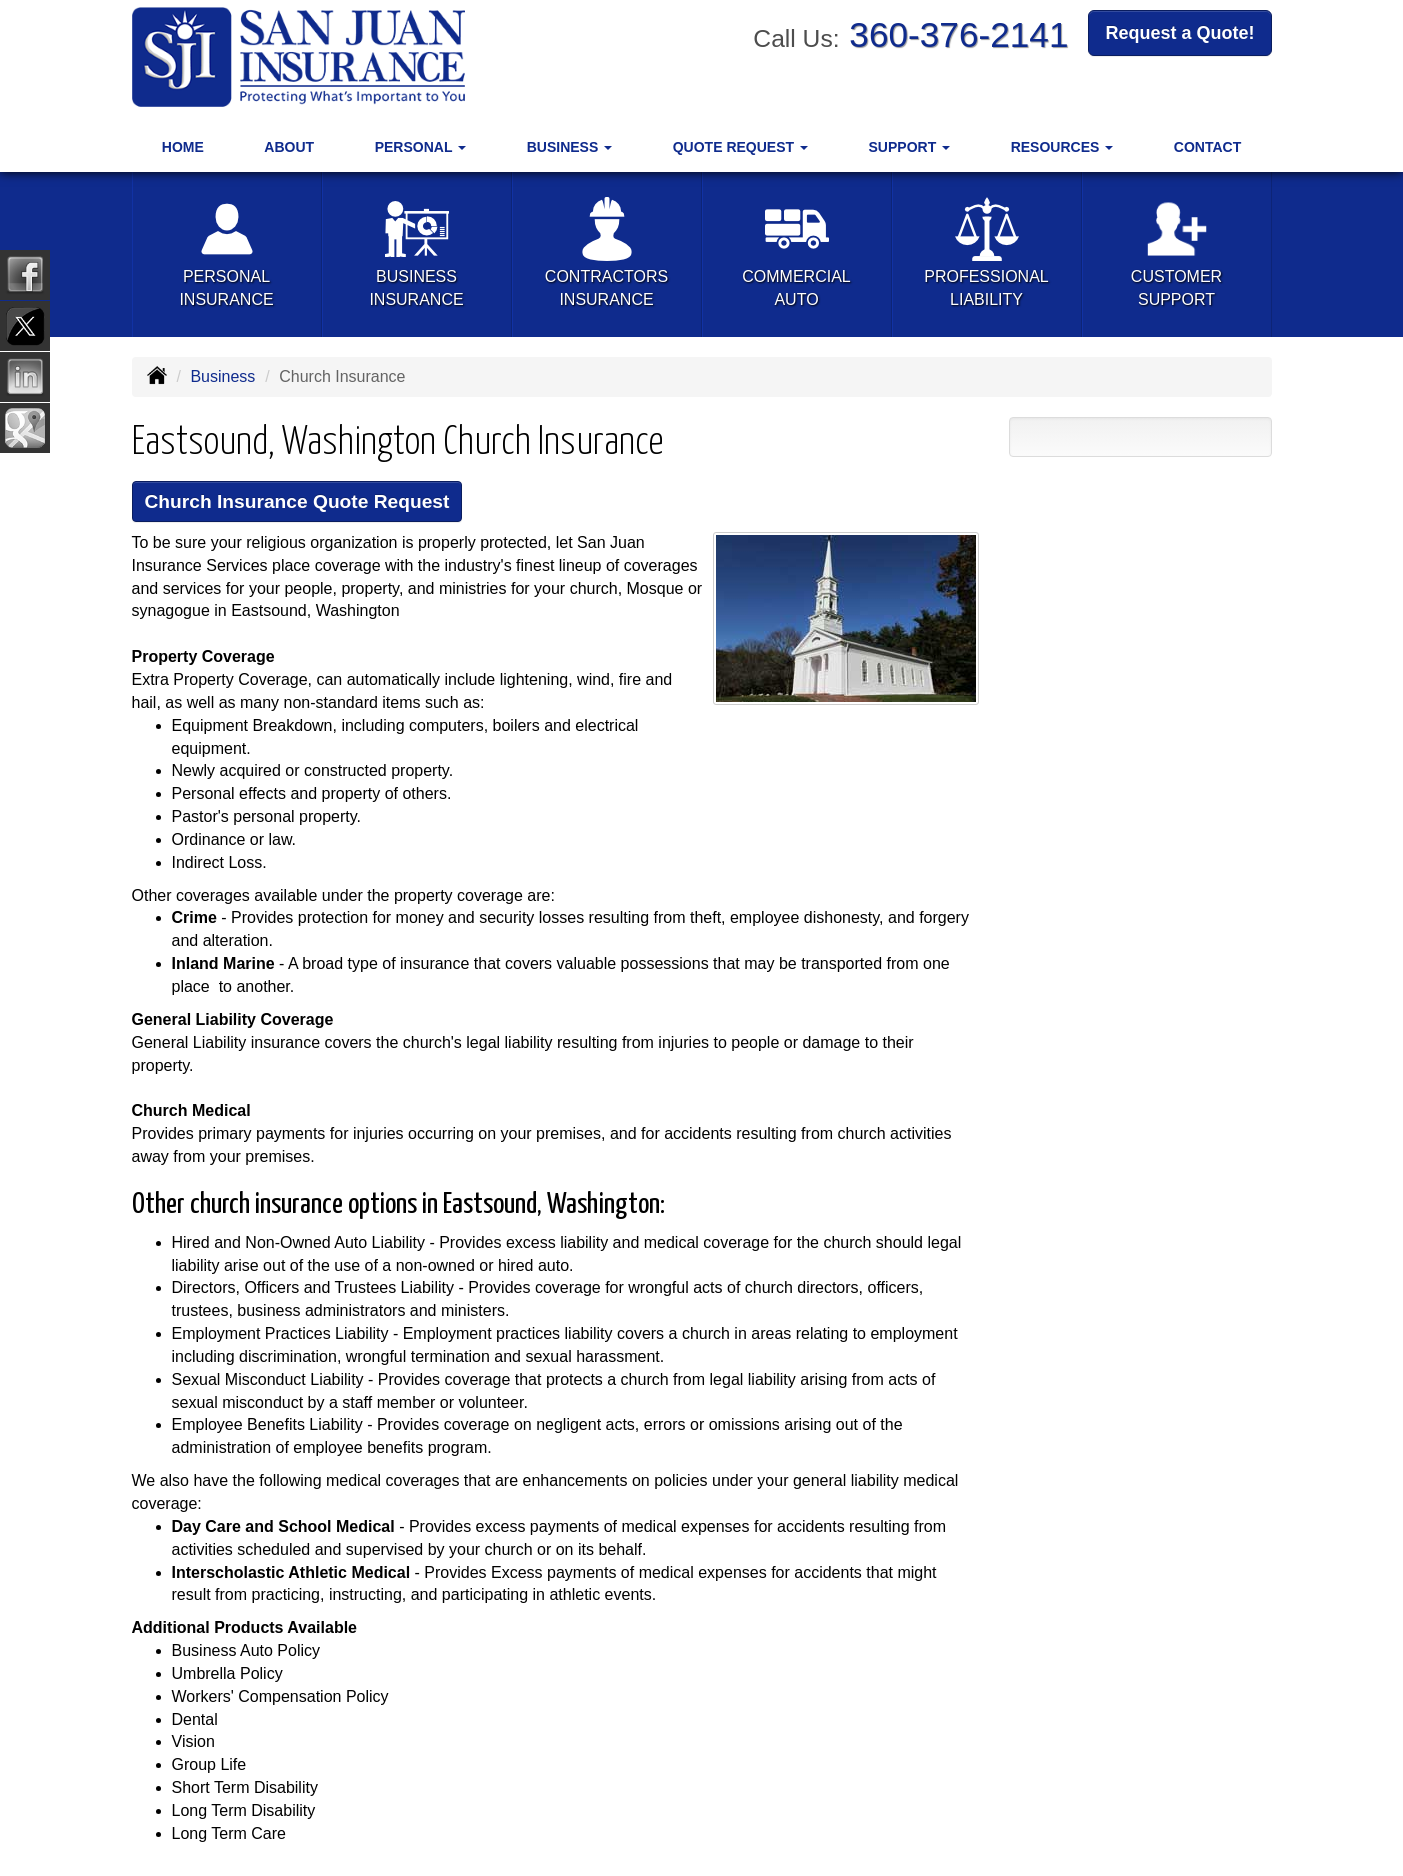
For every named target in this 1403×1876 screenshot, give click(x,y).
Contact (1207, 147)
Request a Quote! (1179, 33)
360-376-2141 (958, 34)
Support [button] (910, 147)
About (289, 147)
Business (222, 376)
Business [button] (569, 147)
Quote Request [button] (740, 147)
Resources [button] (1062, 147)
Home (183, 147)
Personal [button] (420, 147)
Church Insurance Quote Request (297, 501)
